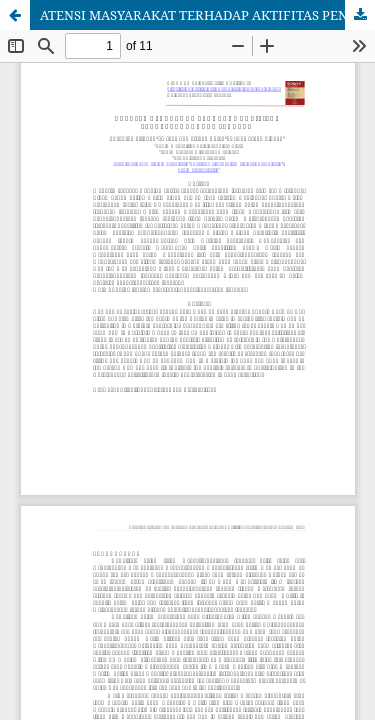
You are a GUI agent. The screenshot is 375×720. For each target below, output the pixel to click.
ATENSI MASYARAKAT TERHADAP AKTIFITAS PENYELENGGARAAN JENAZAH (207, 15)
